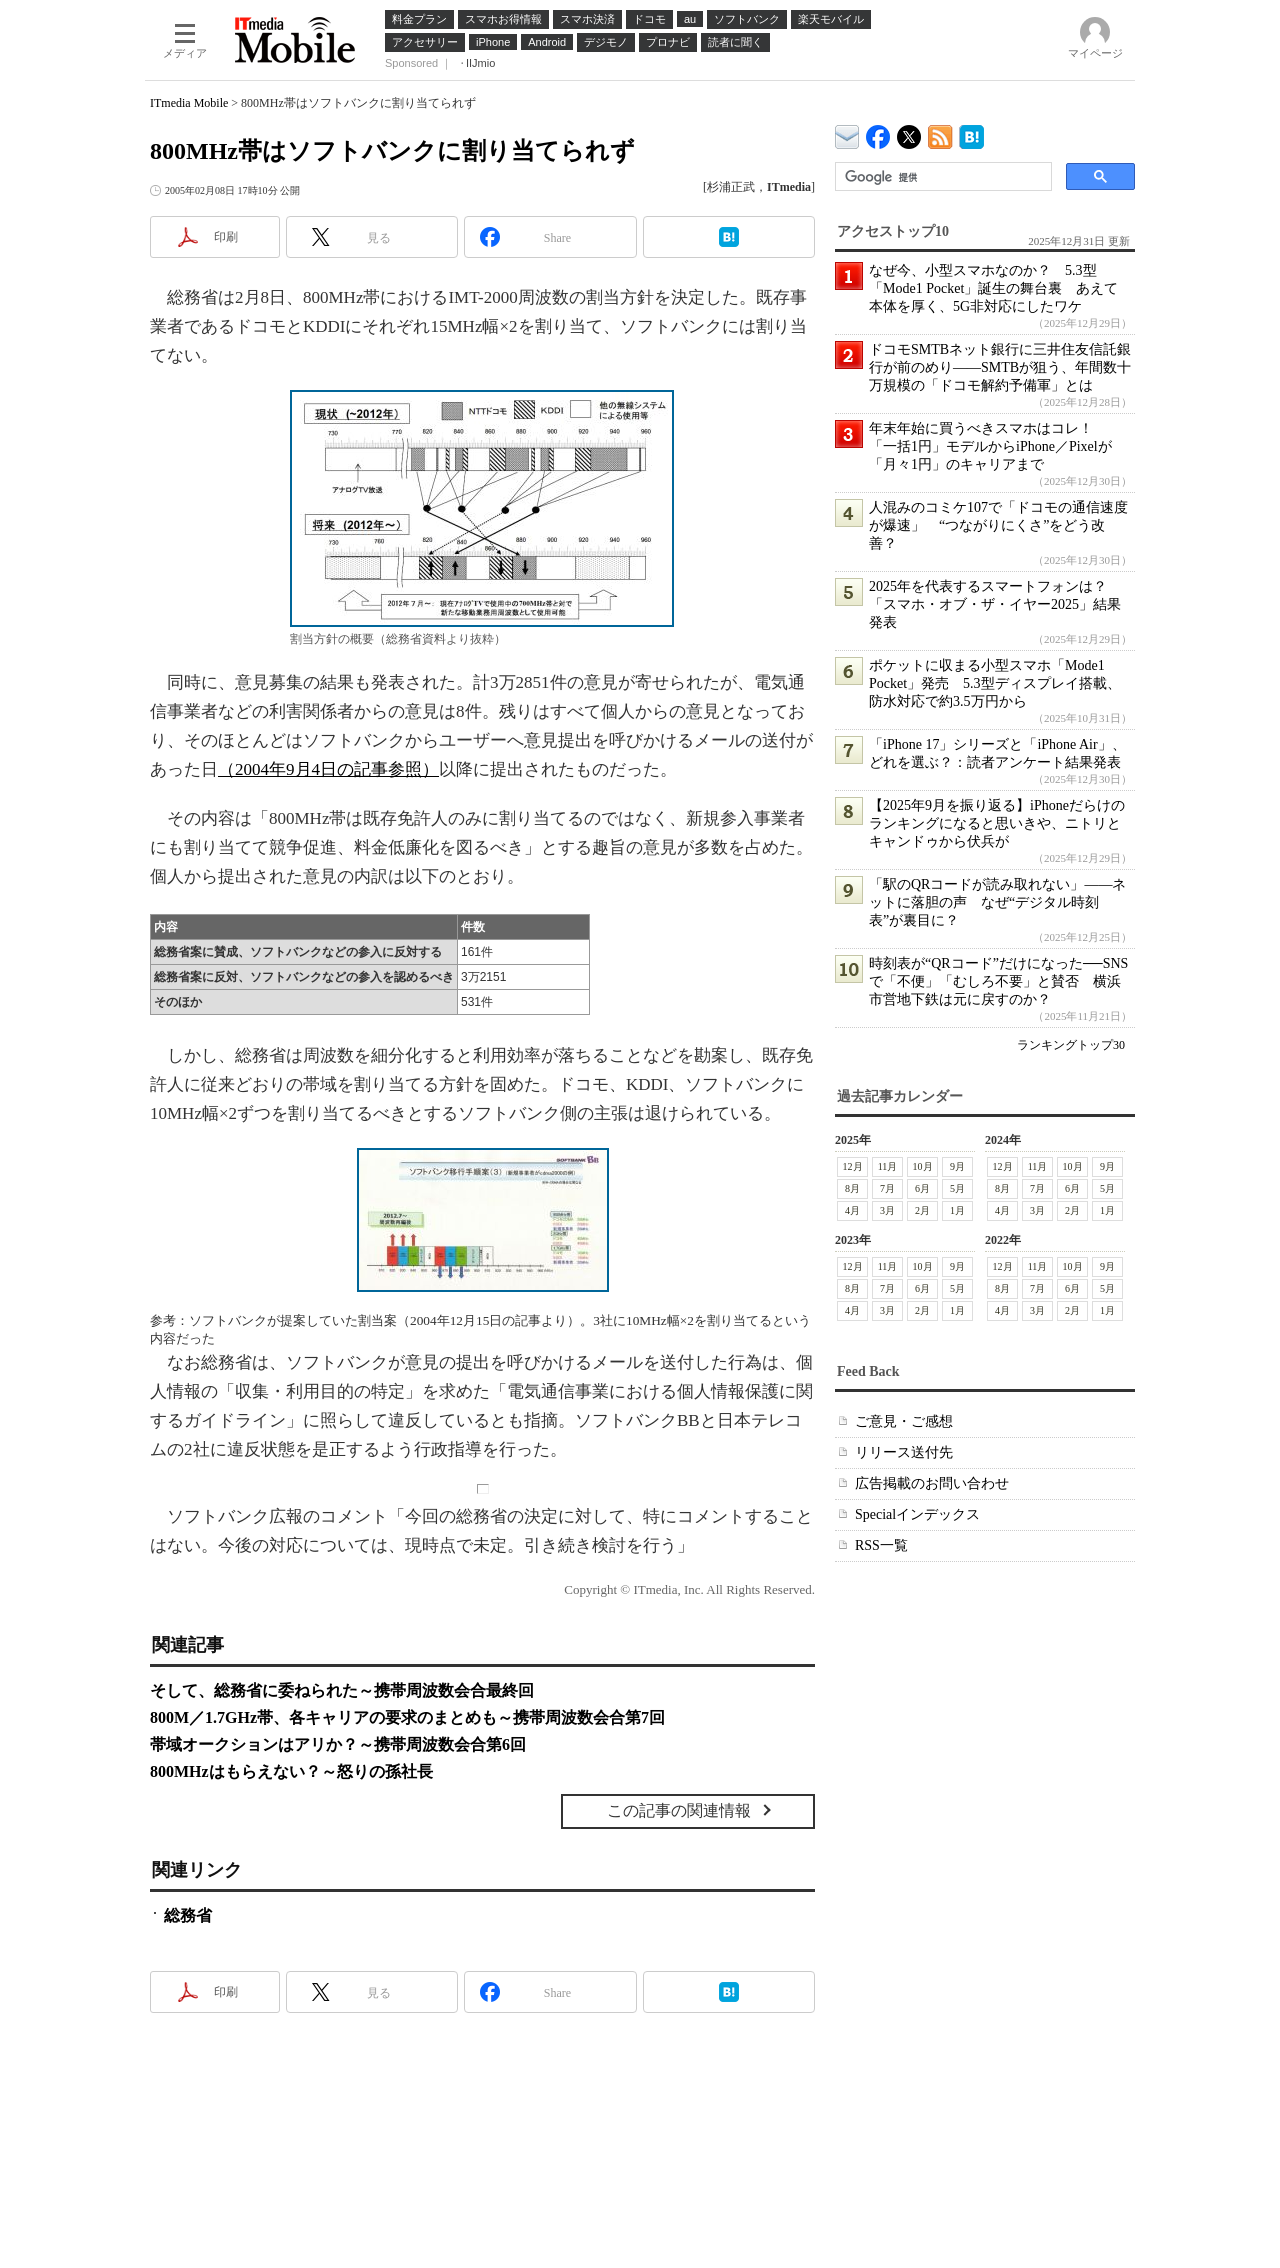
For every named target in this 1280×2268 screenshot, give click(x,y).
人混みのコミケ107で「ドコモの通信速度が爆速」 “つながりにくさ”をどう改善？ (998, 525)
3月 (887, 1210)
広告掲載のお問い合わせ (932, 1483)
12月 (853, 1166)
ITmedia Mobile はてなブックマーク (971, 133)
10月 (923, 1166)
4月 (852, 1210)
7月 (887, 1188)
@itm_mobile (909, 132)
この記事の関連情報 (679, 1810)
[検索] (941, 177)
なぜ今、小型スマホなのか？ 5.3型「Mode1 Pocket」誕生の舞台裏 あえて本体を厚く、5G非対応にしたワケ (993, 288)
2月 (922, 1210)
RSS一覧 (881, 1545)
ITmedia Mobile (189, 103)
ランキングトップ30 (1071, 1045)
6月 (922, 1188)
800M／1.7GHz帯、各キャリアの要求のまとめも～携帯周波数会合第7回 (407, 1717)
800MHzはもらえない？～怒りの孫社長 (291, 1771)
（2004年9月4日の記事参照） (328, 769)
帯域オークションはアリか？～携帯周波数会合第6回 (338, 1744)
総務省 (188, 1915)
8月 (852, 1188)
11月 (888, 1166)
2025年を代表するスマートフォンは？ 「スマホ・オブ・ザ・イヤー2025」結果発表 (995, 604)
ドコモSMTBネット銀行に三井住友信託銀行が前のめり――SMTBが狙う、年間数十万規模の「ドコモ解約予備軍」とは (1000, 367)
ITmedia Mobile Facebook (878, 132)
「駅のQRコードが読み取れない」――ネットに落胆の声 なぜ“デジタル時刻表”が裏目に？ (997, 902)
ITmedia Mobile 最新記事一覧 (940, 133)
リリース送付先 (904, 1452)
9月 (957, 1166)
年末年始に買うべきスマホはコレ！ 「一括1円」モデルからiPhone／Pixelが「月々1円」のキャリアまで (990, 446)
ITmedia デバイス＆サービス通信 (847, 133)
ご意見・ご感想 (904, 1421)
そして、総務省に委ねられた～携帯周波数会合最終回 (342, 1690)
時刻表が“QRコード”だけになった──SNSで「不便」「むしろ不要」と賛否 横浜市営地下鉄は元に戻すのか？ (998, 981)
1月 (957, 1210)
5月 (957, 1188)
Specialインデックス (917, 1514)
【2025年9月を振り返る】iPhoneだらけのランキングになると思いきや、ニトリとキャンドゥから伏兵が (997, 823)
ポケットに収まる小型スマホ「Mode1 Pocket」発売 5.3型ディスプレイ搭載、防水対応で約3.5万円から (995, 683)
